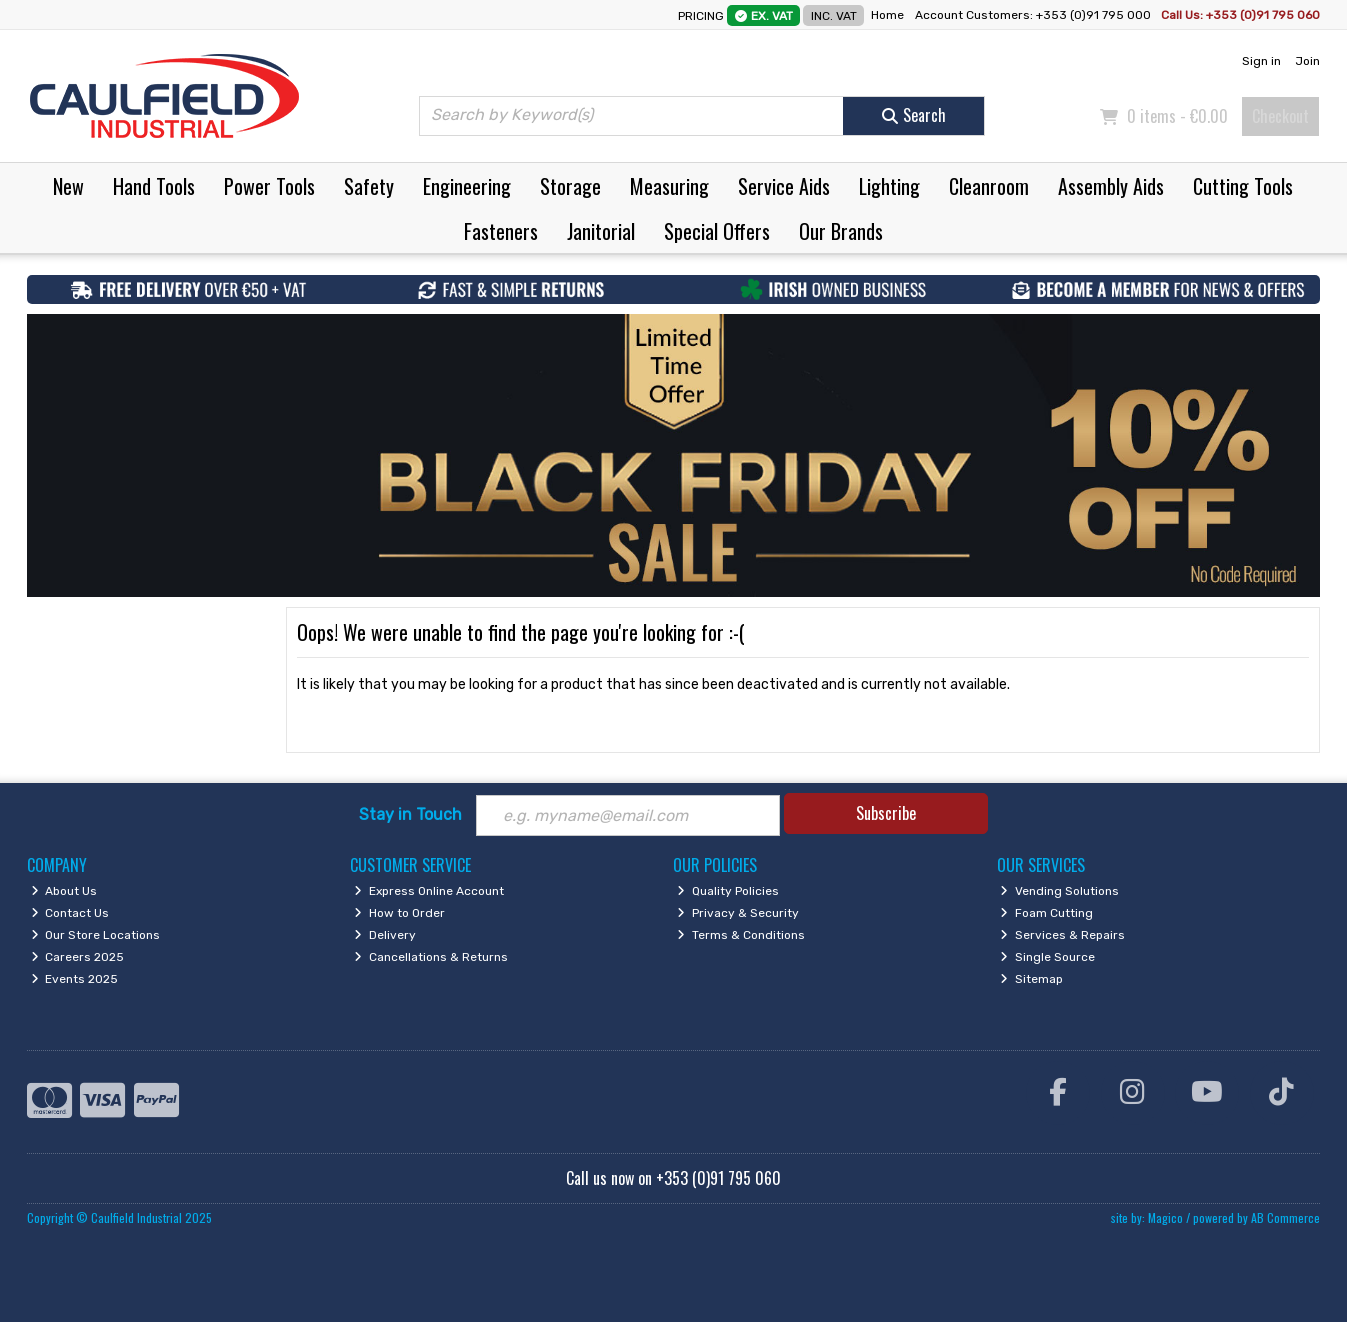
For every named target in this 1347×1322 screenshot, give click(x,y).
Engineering (467, 186)
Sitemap (1031, 979)
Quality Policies (728, 891)
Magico (1165, 1217)
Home (887, 15)
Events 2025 (75, 979)
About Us (64, 891)
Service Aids (784, 186)
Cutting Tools (1243, 186)
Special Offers (717, 231)
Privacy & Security (738, 913)
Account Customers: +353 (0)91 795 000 (1034, 15)
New (68, 186)
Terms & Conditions (741, 935)
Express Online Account (429, 891)
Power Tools (269, 186)
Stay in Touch (410, 814)
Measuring (669, 186)
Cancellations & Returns (431, 957)
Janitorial (601, 231)
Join (1307, 61)
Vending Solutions (1059, 891)
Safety (369, 186)
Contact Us (70, 913)
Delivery (385, 935)
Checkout (1280, 116)
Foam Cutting (1046, 913)
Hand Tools (154, 186)
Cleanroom (989, 186)
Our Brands (841, 231)
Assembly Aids (1111, 186)
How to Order (399, 913)
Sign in (1261, 61)
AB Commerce (1285, 1217)
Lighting (889, 186)
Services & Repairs (1062, 935)
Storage (570, 186)
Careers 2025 (78, 957)
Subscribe (886, 813)
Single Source (1047, 957)
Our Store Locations (96, 935)
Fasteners (501, 231)
